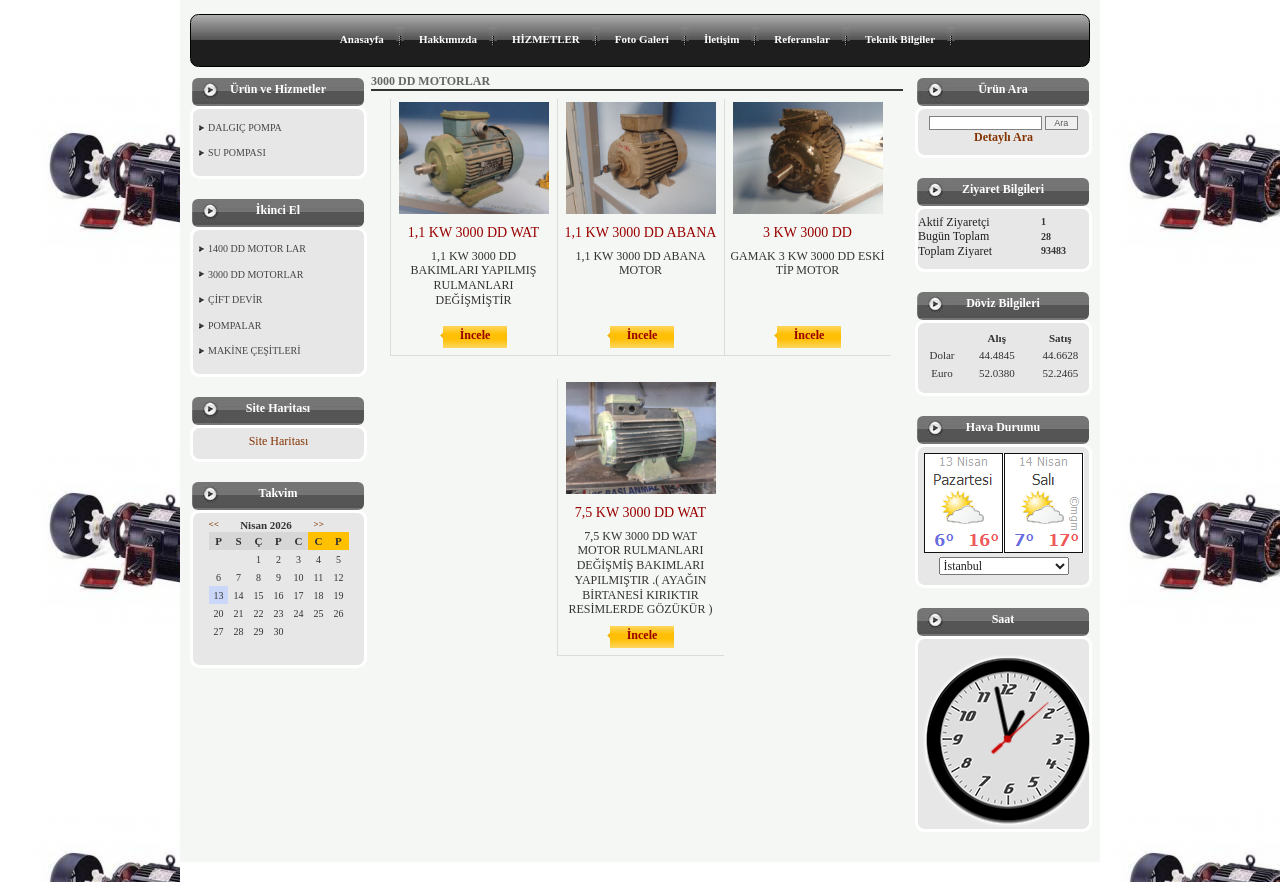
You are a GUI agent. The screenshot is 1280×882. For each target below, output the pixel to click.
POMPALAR (235, 325)
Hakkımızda (448, 39)
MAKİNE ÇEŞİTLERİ (254, 350)
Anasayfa (362, 39)
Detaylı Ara (1003, 137)
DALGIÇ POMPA (245, 127)
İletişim (721, 39)
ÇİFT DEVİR (235, 299)
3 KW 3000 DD (807, 232)
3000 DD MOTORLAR (255, 274)
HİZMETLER (546, 39)
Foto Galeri (642, 39)
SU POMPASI (237, 152)
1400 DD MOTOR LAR (257, 248)
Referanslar (802, 39)
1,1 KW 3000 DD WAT (473, 232)
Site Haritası (279, 441)
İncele (475, 335)
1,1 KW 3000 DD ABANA (641, 232)
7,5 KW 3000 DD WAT (640, 512)
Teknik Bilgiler (900, 39)
